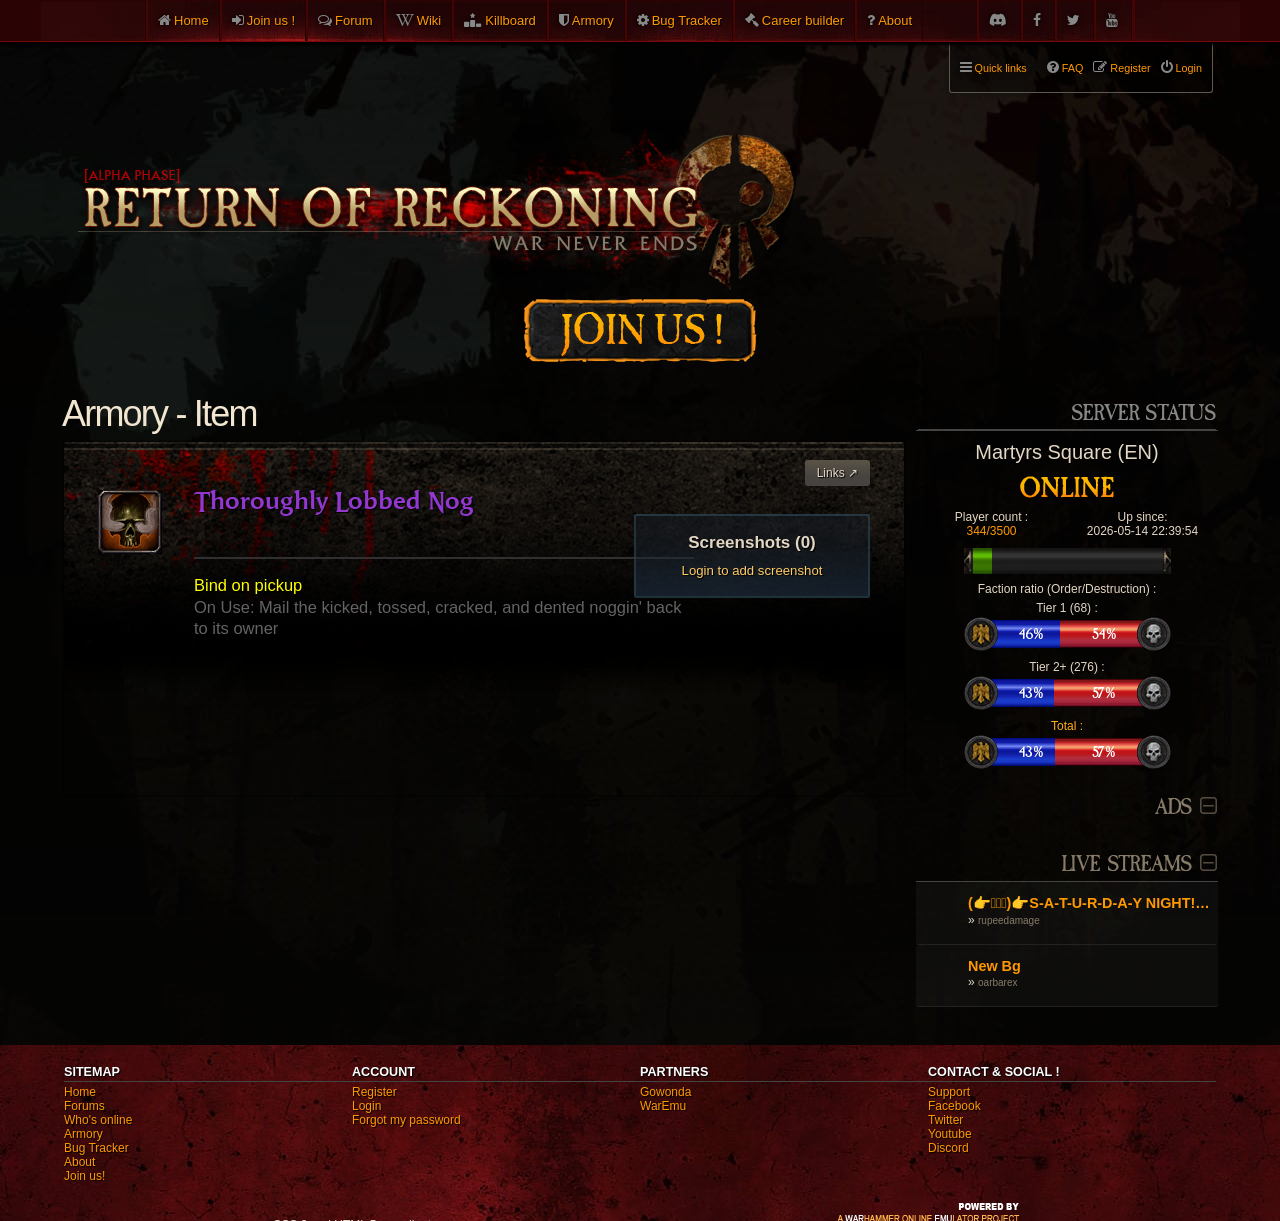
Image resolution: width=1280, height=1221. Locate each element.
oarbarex (997, 982)
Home (191, 20)
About (895, 20)
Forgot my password (406, 1120)
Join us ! (271, 20)
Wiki (429, 20)
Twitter (945, 1120)
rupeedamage (1009, 920)
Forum (354, 20)
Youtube (950, 1134)
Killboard (510, 20)
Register (374, 1092)
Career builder (803, 20)
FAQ (1073, 68)
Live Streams (1127, 864)
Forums (84, 1106)
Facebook (954, 1106)
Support (949, 1092)
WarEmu (663, 1106)
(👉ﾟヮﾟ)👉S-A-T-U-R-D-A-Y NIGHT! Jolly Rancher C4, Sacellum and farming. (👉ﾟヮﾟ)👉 (1090, 903)
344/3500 (991, 531)
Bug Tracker (687, 20)
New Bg (994, 966)
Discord (948, 1148)
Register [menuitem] (1130, 68)
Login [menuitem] (1189, 68)
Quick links (1001, 68)
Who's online (98, 1120)
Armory (593, 20)
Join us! (84, 1176)
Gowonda (665, 1092)
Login (366, 1106)
